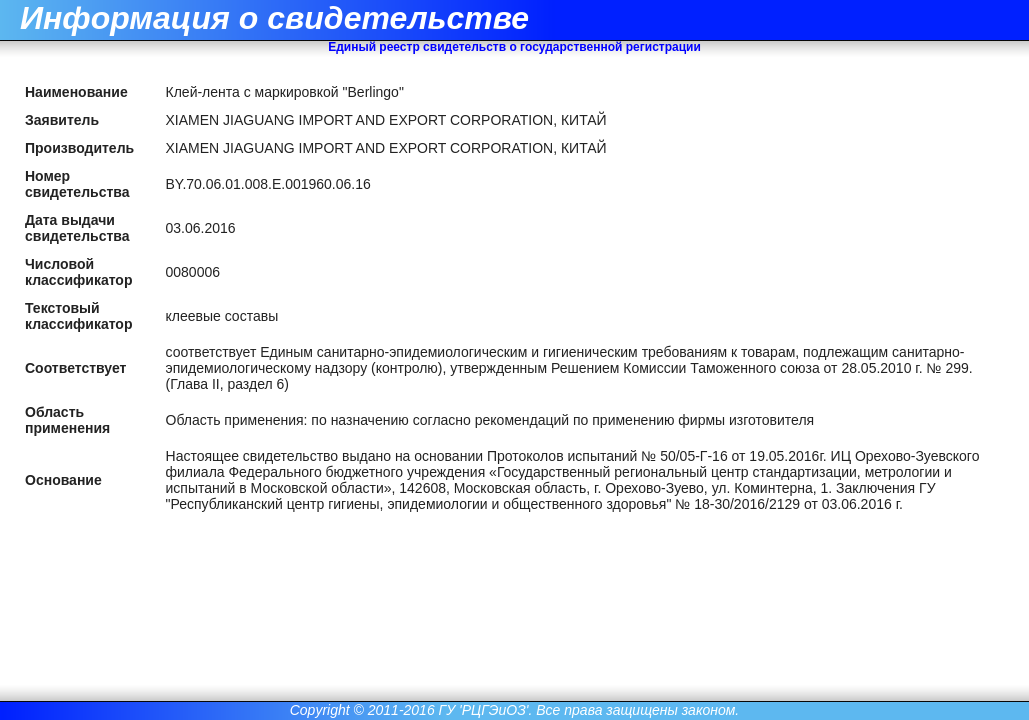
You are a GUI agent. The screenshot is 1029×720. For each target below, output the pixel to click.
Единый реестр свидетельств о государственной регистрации (514, 47)
